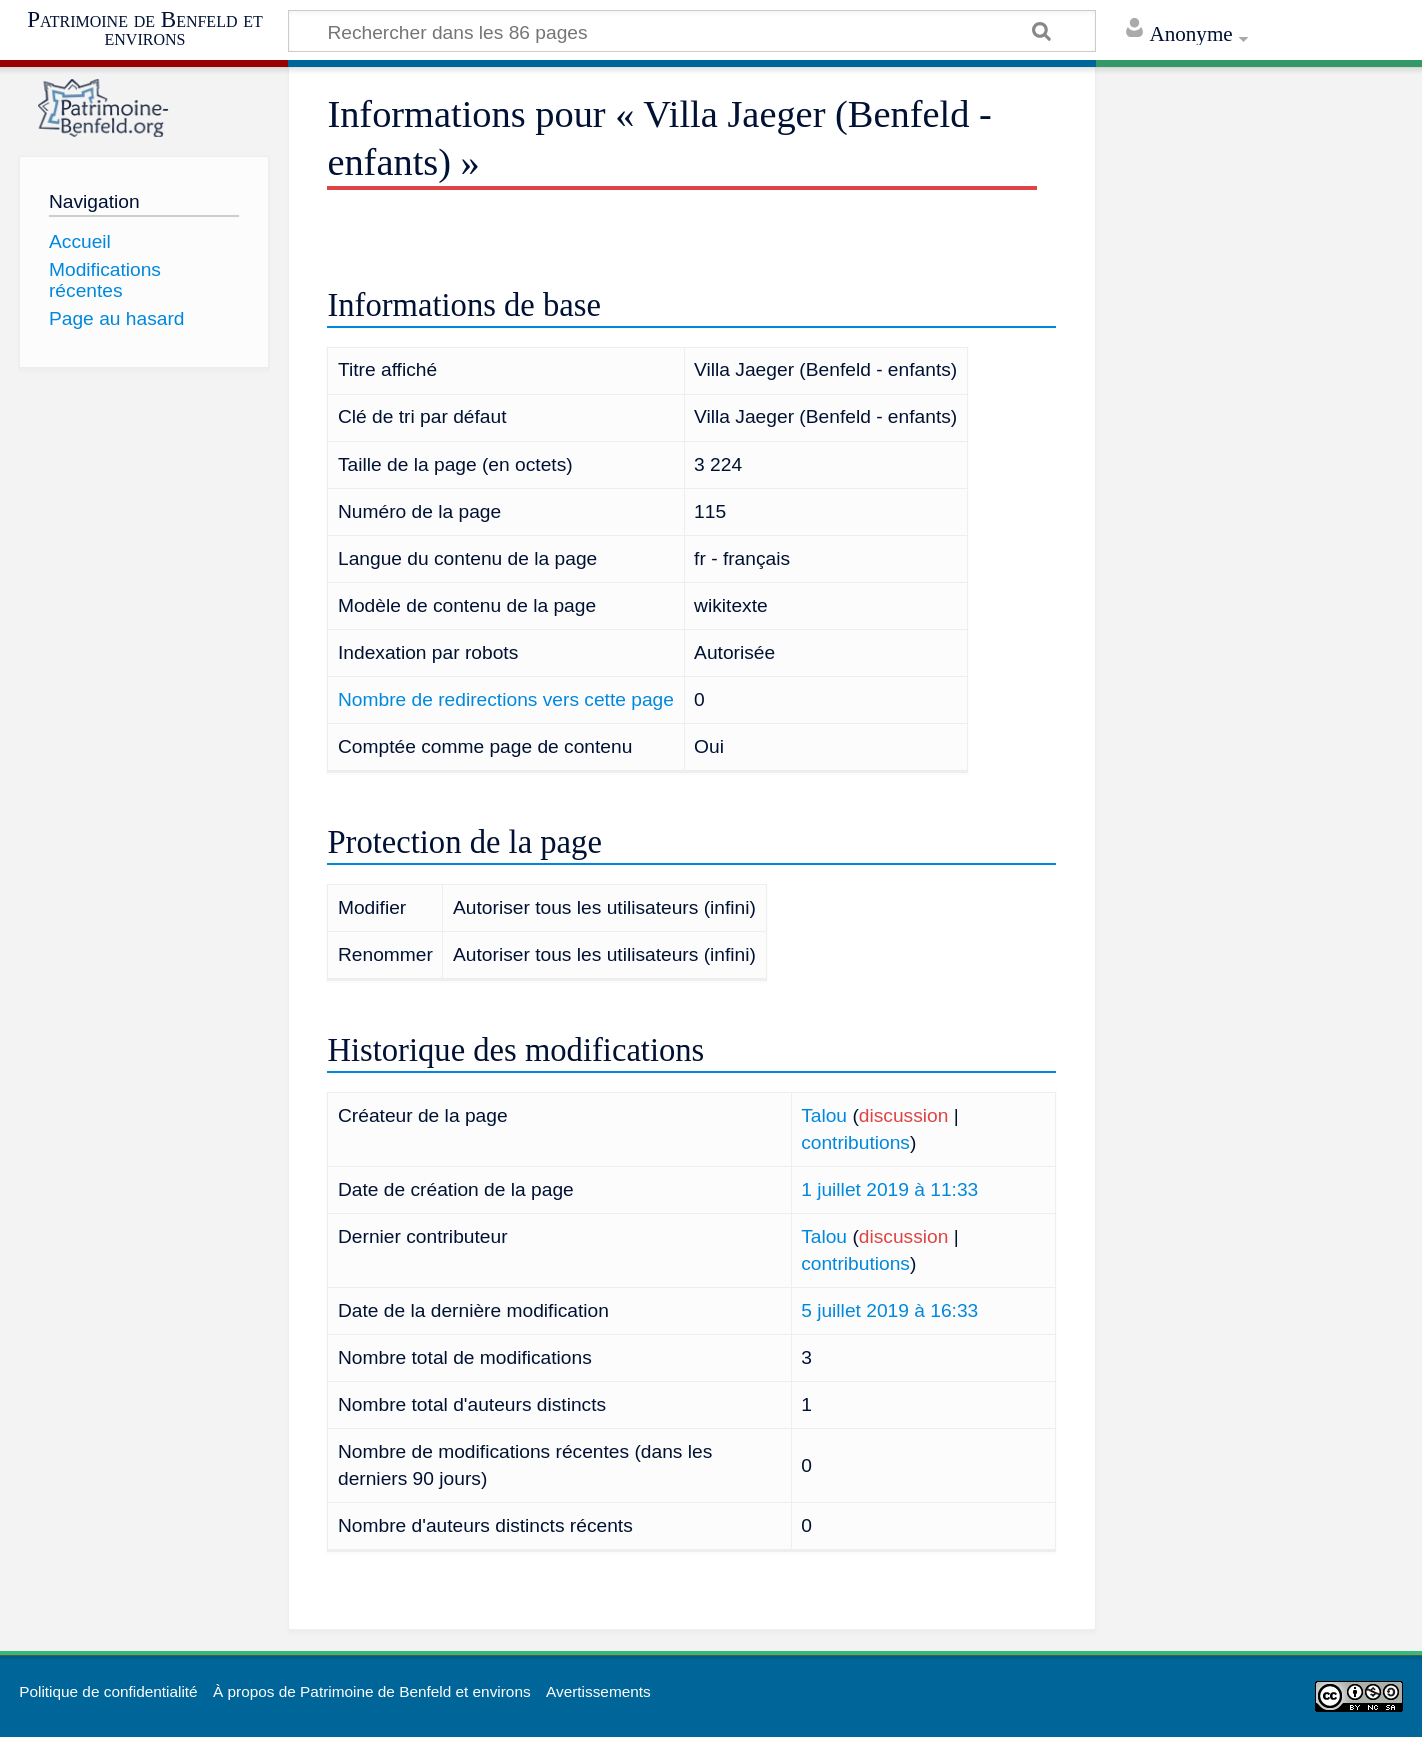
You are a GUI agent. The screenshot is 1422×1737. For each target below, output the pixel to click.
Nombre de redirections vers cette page (506, 699)
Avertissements (598, 1691)
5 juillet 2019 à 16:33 (889, 1310)
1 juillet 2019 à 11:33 (889, 1189)
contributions (855, 1142)
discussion (904, 1115)
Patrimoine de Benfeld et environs (145, 28)
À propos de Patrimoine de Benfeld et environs (372, 1691)
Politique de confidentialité (108, 1691)
